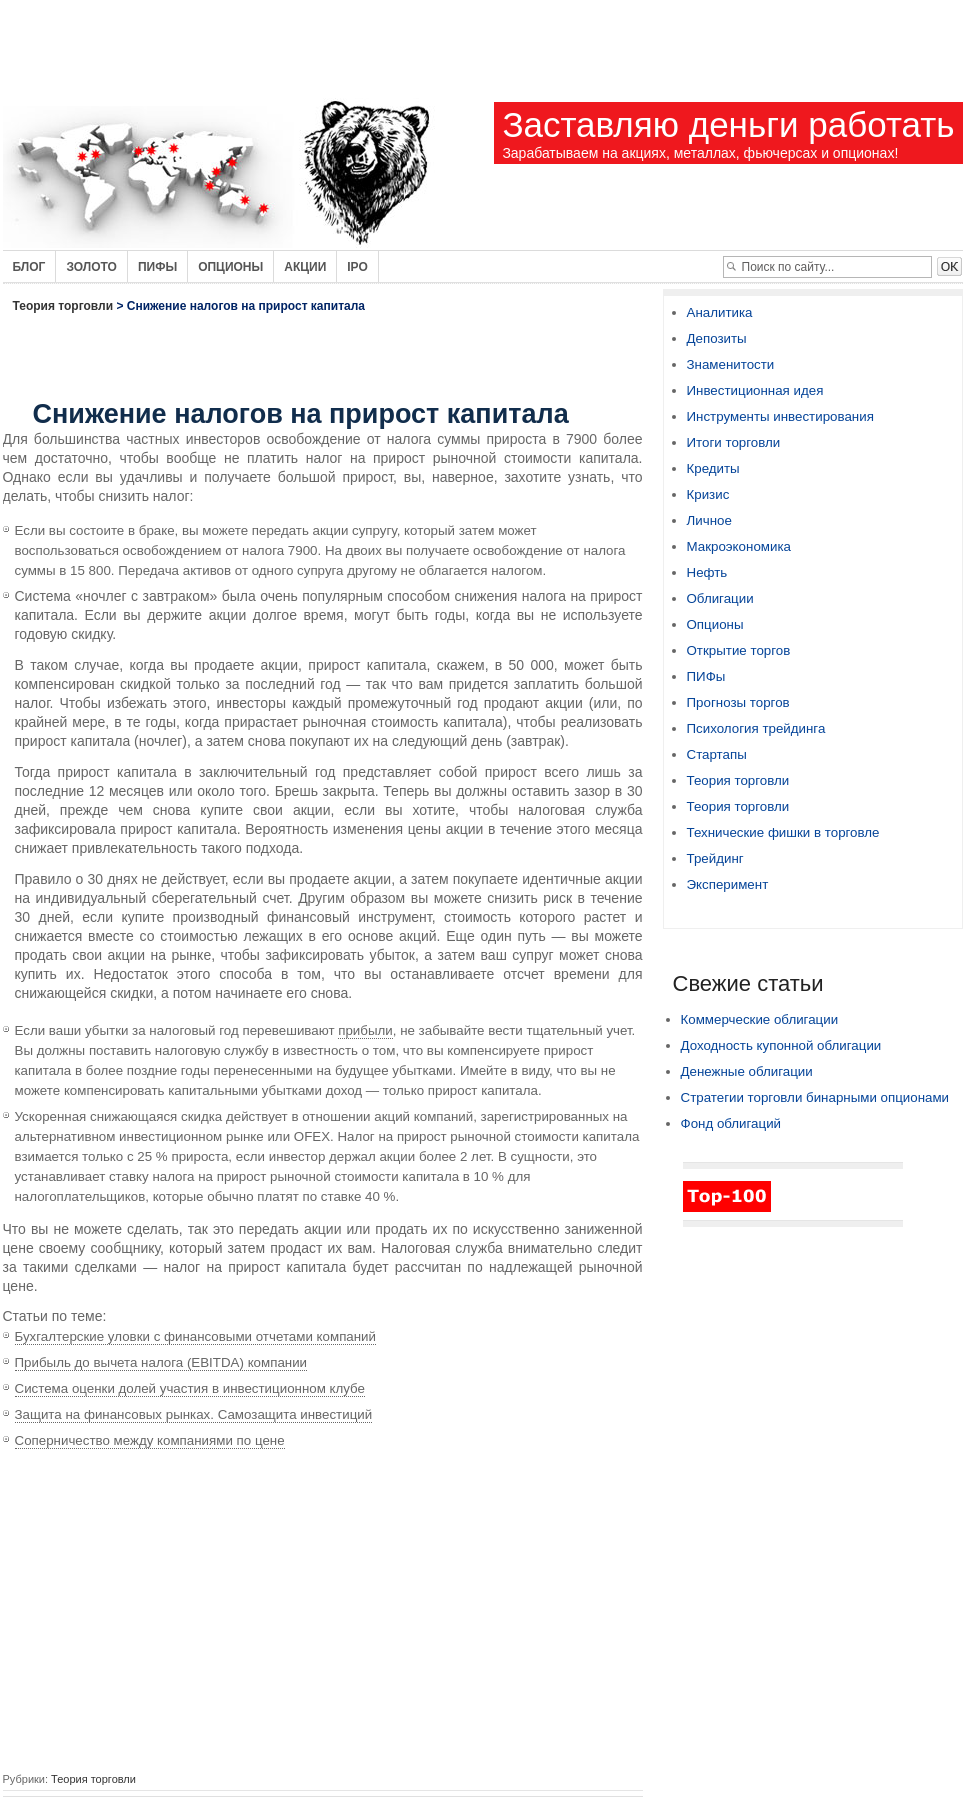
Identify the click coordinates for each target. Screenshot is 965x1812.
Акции (305, 267)
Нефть (707, 572)
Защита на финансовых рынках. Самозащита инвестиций (194, 1414)
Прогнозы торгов (738, 702)
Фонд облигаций (731, 1123)
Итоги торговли (734, 442)
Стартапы (717, 754)
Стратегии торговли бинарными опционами (815, 1097)
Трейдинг (715, 858)
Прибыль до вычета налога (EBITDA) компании (161, 1362)
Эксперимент (728, 884)
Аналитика (720, 312)
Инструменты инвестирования (780, 416)
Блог (29, 267)
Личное (709, 520)
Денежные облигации (747, 1071)
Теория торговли (63, 306)
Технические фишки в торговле (783, 832)
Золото (91, 267)
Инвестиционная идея (755, 390)
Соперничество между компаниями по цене (150, 1440)
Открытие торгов (739, 650)
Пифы (157, 267)
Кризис (708, 494)
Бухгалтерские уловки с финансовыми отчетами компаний (196, 1336)
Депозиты (717, 338)
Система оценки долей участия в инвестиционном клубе (190, 1388)
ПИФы (706, 676)
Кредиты (713, 468)
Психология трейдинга (756, 728)
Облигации (720, 598)
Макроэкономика (739, 546)
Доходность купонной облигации (781, 1045)
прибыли (365, 1030)
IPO (357, 267)
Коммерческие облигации (760, 1019)
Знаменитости (731, 364)
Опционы (230, 267)
